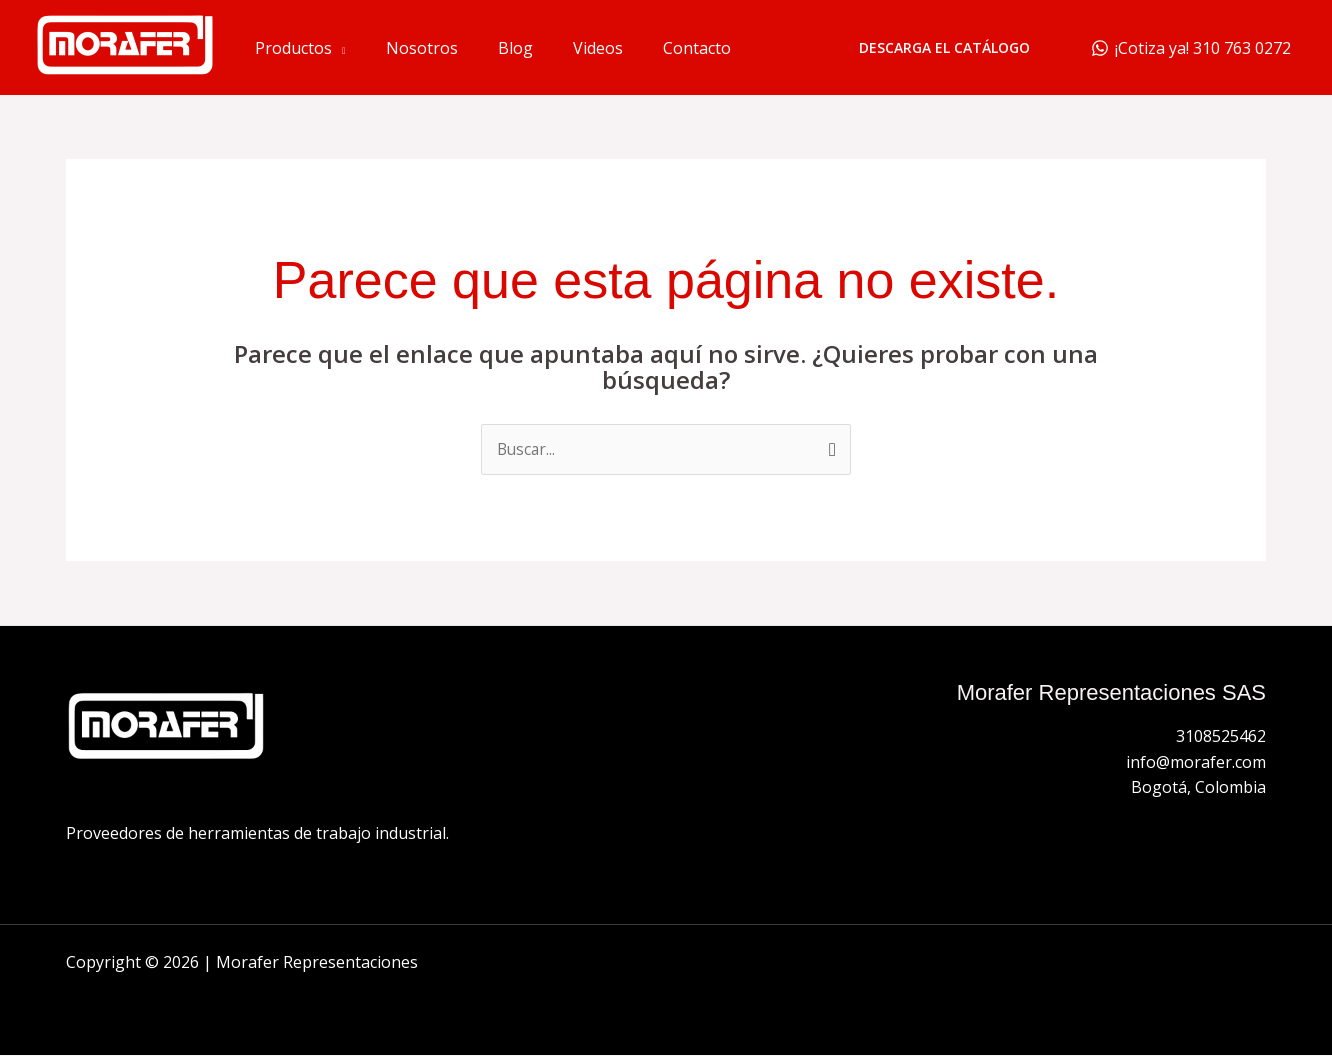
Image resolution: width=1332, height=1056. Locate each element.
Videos (598, 48)
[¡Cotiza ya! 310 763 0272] (1190, 48)
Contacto (697, 48)
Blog (515, 48)
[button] (944, 48)
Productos (293, 48)
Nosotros (422, 48)
